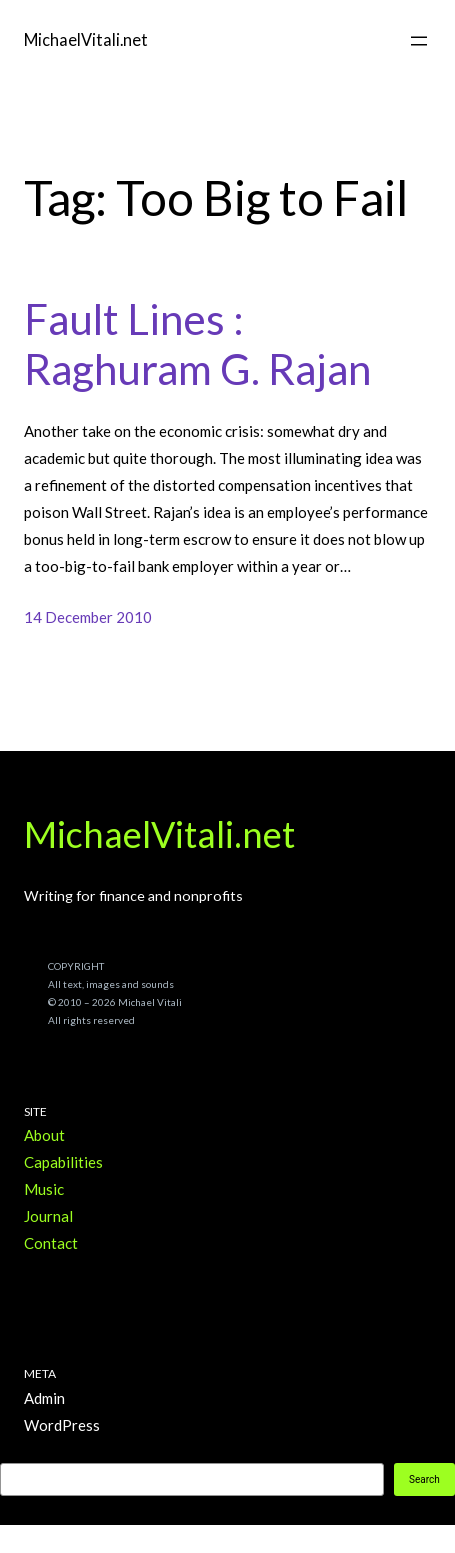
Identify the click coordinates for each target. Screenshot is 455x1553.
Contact (51, 1243)
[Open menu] (419, 41)
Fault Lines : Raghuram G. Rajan (197, 344)
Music (44, 1189)
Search (424, 1479)
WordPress (62, 1425)
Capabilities (63, 1162)
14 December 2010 (88, 617)
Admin (44, 1398)
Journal (48, 1216)
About (44, 1135)
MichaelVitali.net (86, 39)
